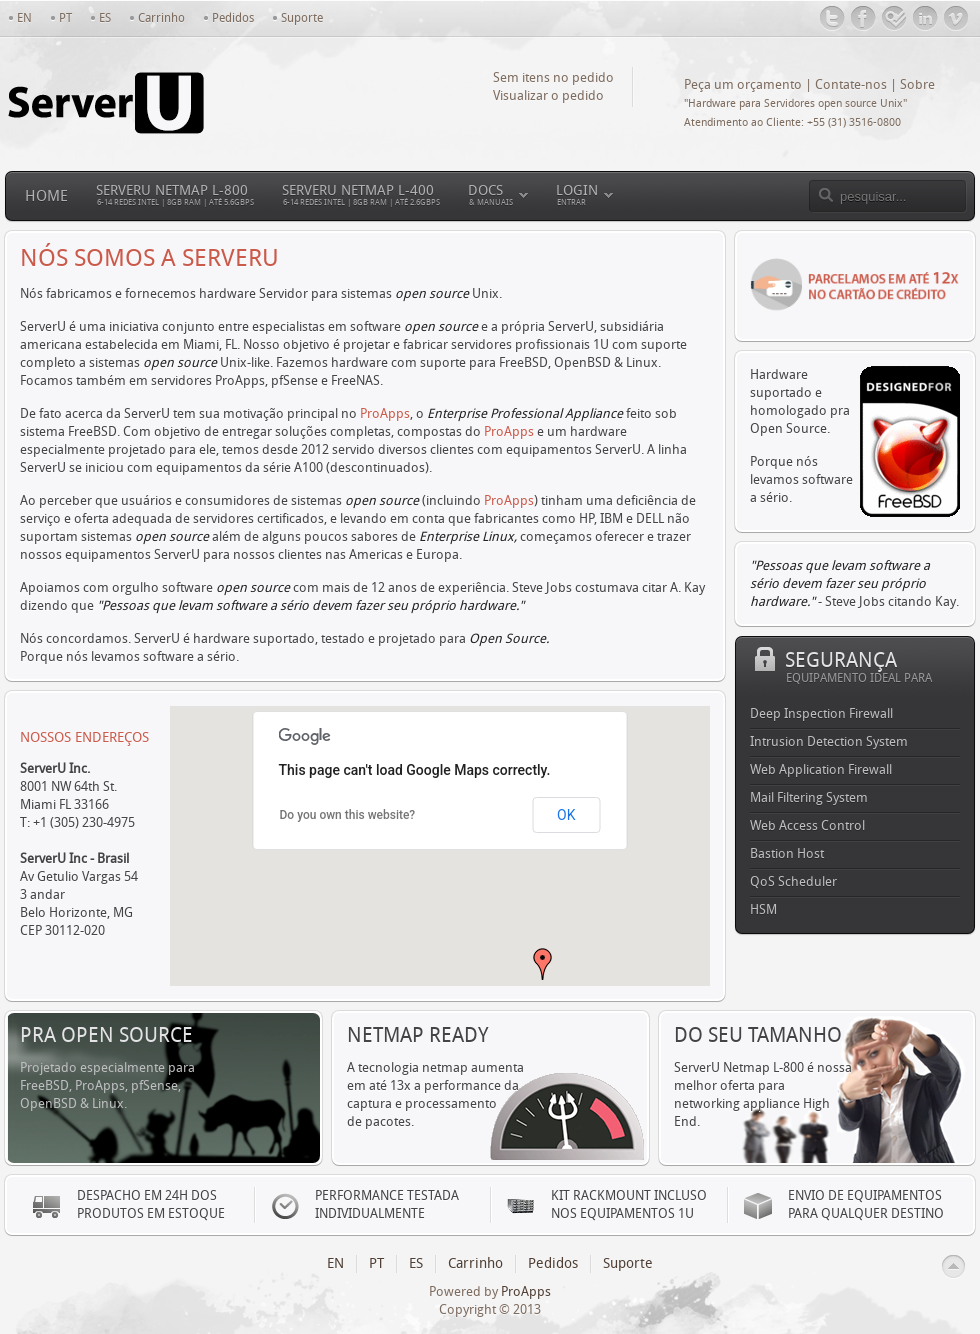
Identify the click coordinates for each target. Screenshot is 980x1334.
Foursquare (894, 18)
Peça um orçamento (743, 84)
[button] (543, 964)
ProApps (385, 413)
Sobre (917, 84)
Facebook (863, 18)
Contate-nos (851, 84)
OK (566, 815)
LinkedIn (925, 18)
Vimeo (956, 18)
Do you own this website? (348, 815)
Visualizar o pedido (548, 95)
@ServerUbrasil (832, 18)
